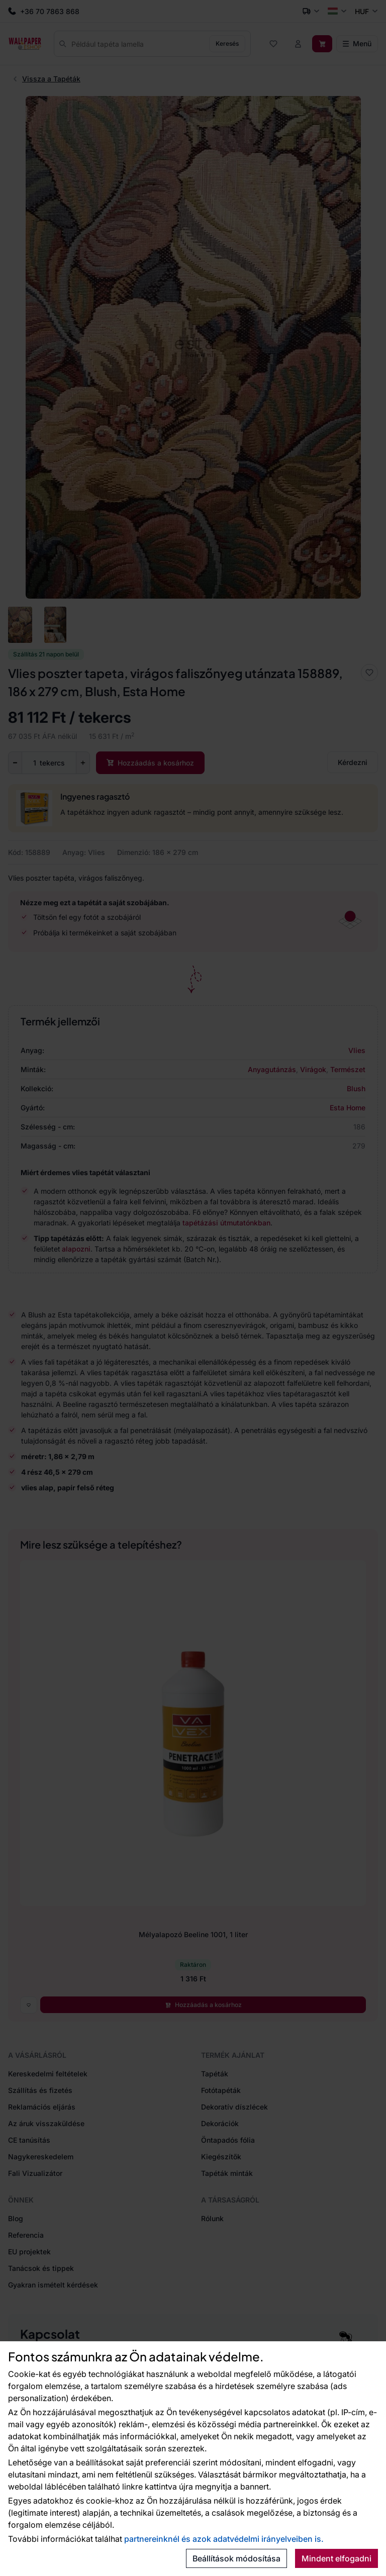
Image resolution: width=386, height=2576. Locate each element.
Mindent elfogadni (336, 2558)
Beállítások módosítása (236, 2558)
